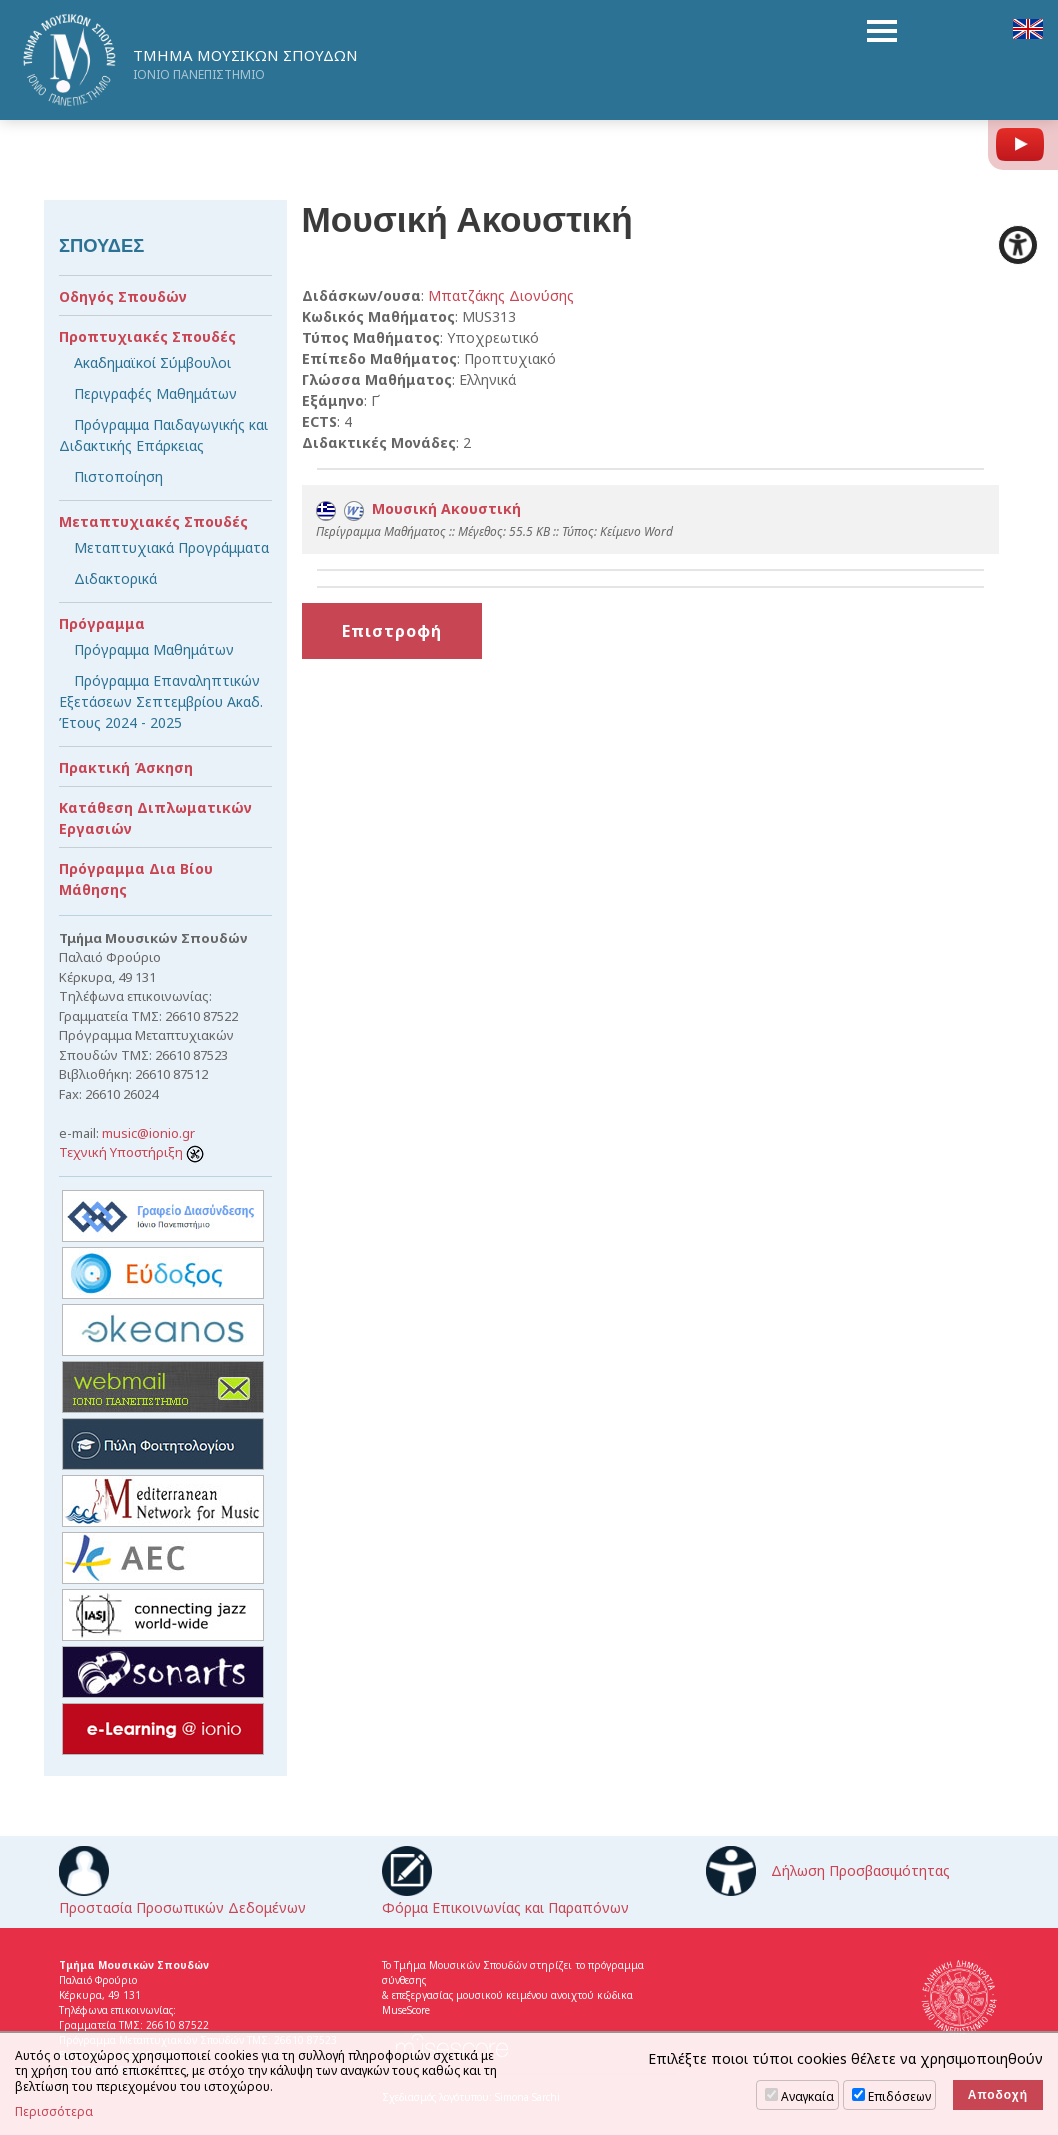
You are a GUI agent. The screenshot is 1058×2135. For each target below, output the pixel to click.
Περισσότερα (54, 2112)
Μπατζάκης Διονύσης (501, 295)
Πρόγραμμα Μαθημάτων (154, 649)
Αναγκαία (807, 2096)
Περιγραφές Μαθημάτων (155, 393)
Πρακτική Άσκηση (126, 767)
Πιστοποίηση (118, 476)
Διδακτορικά (115, 578)
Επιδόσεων (899, 2096)
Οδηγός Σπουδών (123, 296)
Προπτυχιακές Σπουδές (147, 336)
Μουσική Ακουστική (418, 508)
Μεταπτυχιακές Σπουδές (153, 521)
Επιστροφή (392, 631)
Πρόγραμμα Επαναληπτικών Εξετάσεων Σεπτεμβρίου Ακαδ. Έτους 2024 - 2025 (161, 701)
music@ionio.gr (148, 1133)
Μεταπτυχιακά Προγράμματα (171, 547)
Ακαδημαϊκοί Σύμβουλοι (152, 362)
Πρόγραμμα (102, 623)
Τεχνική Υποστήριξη (131, 1152)
